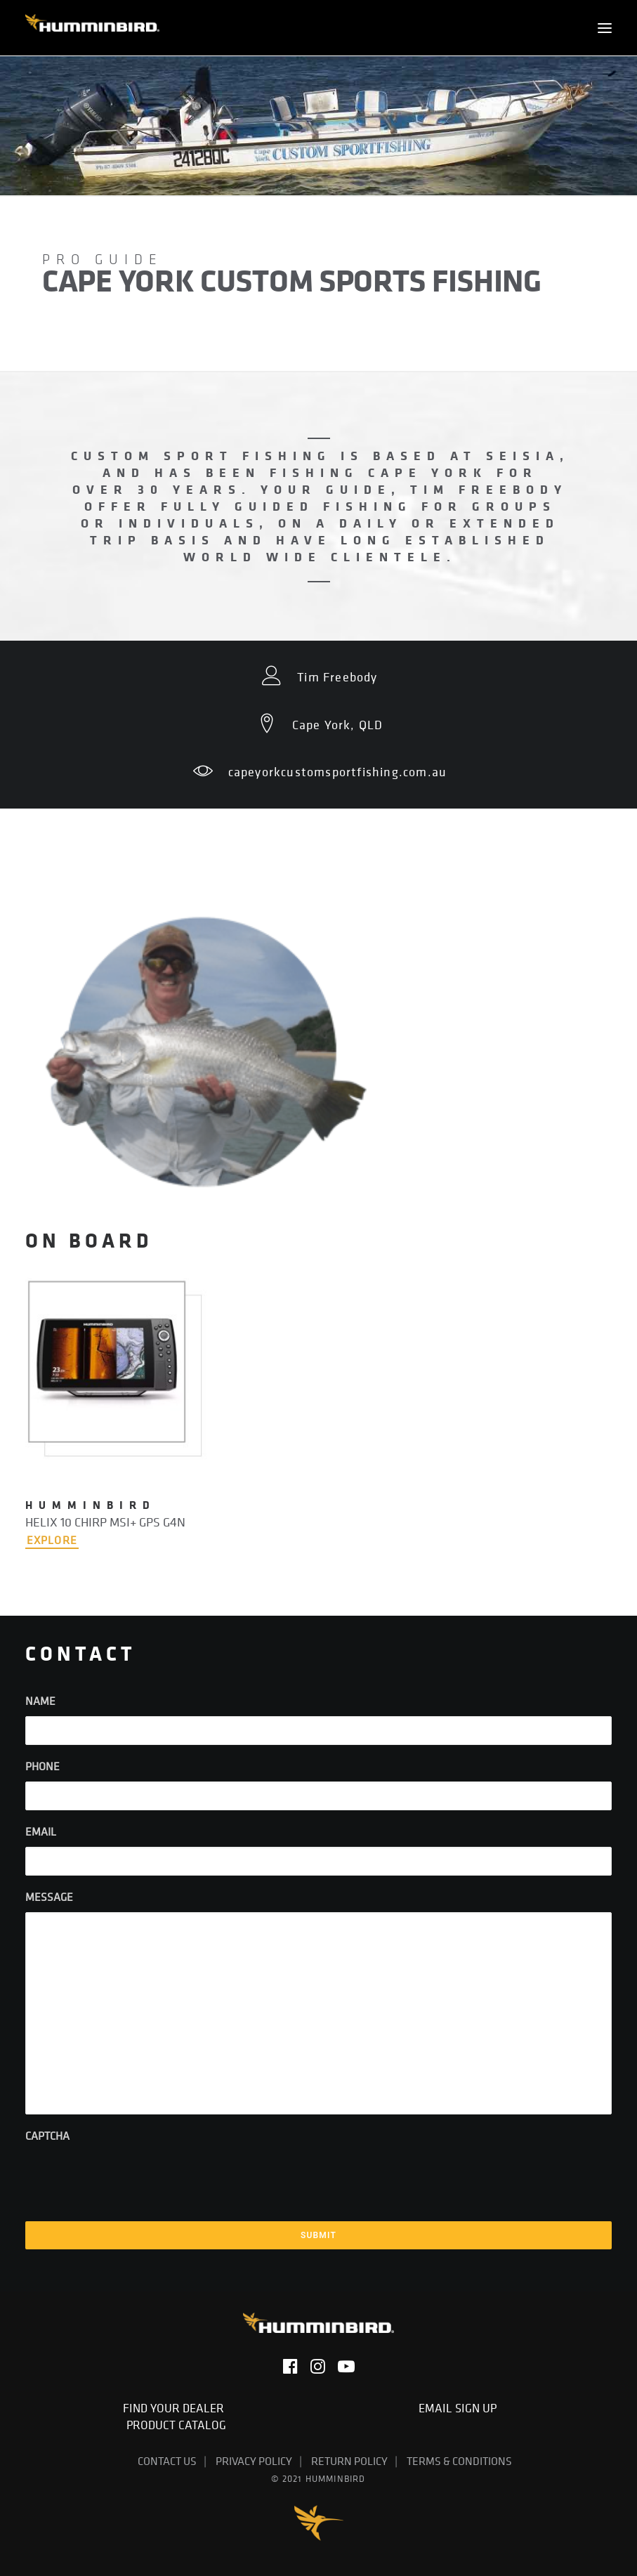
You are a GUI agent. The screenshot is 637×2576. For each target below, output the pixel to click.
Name (40, 1701)
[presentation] (132, 2178)
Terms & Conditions (459, 2461)
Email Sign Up (460, 2408)
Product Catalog (176, 2425)
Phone (42, 1766)
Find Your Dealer (176, 2408)
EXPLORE (52, 1540)
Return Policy (349, 2461)
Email (40, 1831)
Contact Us (167, 2461)
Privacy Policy (254, 2461)
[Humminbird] (92, 28)
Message (49, 1897)
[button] (604, 27)
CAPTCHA (47, 2136)
